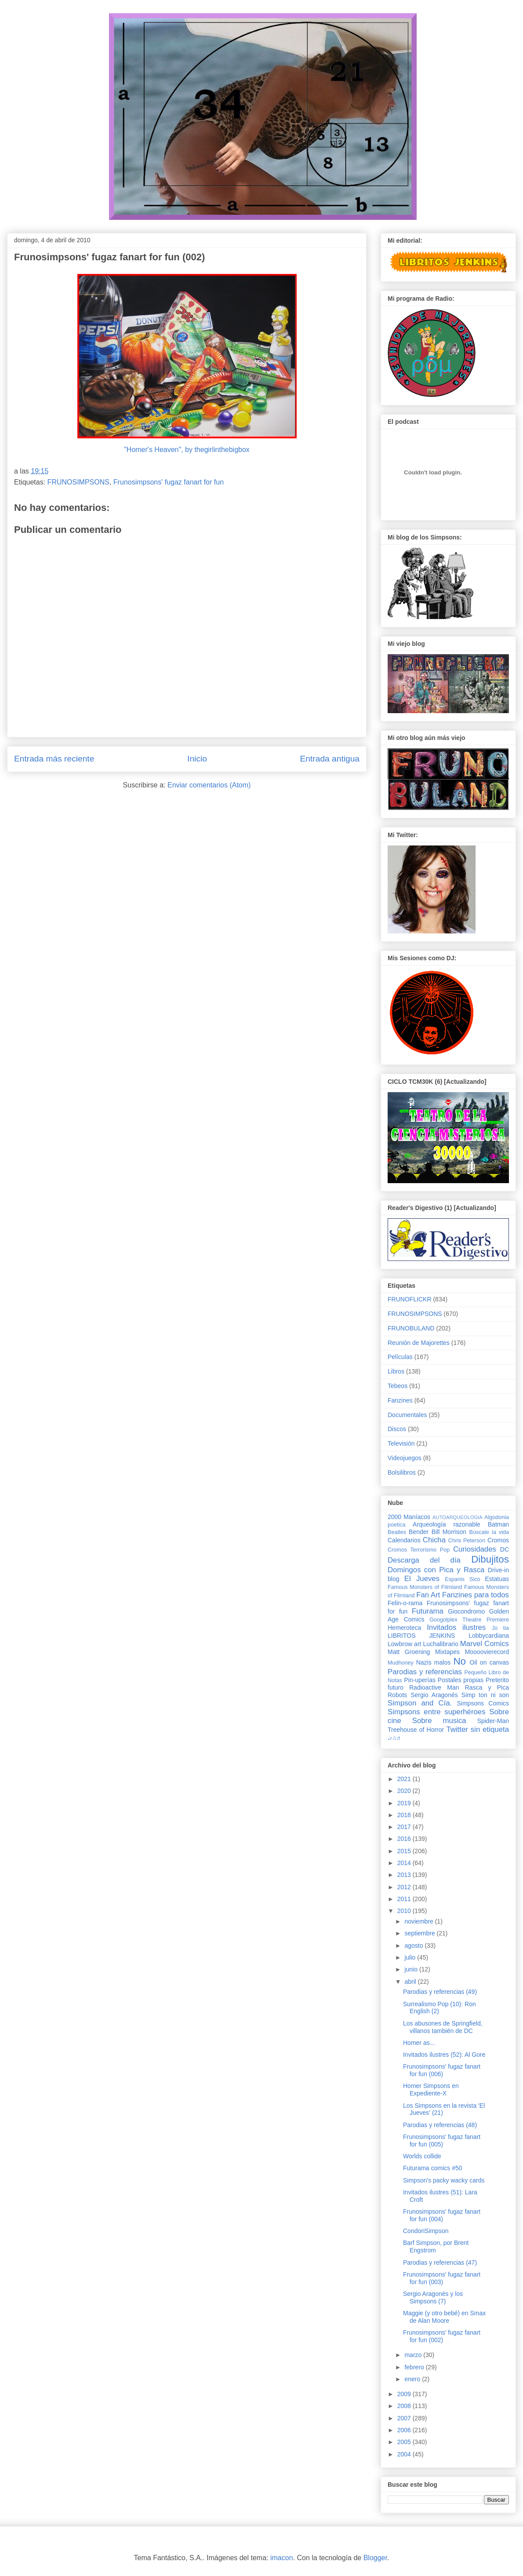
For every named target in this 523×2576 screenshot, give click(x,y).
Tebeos (397, 1385)
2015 (405, 1851)
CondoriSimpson (426, 2230)
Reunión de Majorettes (419, 1342)
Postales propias (460, 1679)
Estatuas (497, 1578)
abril (411, 1981)
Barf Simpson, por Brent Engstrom (436, 2246)
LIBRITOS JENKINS (421, 1635)
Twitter (457, 1729)
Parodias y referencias (425, 1672)
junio (411, 1969)
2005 (405, 2441)
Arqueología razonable (446, 1524)
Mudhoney (401, 1663)
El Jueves (421, 1578)
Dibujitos (490, 1559)
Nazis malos (433, 1662)
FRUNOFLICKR (410, 1299)
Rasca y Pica (487, 1687)
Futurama (427, 1611)
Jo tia (500, 1628)
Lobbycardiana (489, 1635)
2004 (405, 2454)
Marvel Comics (484, 1644)
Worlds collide (422, 2156)
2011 (405, 1898)
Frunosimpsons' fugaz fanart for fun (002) (441, 2336)
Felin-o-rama (405, 1603)
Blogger (375, 2557)
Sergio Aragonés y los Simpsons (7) (433, 2297)
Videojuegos (404, 1457)
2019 (405, 1803)
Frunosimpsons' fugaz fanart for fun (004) (441, 2215)
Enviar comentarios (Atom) (209, 785)
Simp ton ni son (485, 1694)
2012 (405, 1887)
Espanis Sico (462, 1579)
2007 (405, 2418)
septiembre (420, 1933)
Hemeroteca (404, 1627)
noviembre (419, 1921)
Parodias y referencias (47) (440, 2262)
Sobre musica (439, 1720)
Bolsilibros (402, 1472)
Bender (419, 1531)
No (459, 1661)
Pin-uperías (420, 1679)
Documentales (407, 1414)
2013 (405, 1874)
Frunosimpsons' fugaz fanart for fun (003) (441, 2278)
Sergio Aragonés (434, 1694)
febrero (414, 2367)
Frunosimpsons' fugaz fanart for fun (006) (441, 2070)
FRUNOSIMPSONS (78, 482)
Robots (397, 1694)
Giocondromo (466, 1611)
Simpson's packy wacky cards (444, 2180)
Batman (498, 1524)
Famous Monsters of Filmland (425, 1587)
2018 (405, 1814)
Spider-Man (493, 1720)
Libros (396, 1371)
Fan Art (428, 1595)
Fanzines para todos (475, 1595)
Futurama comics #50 (432, 2168)
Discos (397, 1428)
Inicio (197, 758)
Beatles (397, 1532)
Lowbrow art (404, 1643)
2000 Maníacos (409, 1516)
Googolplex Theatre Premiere (469, 1620)
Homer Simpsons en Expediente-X (431, 2089)
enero (413, 2379)
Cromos (498, 1540)
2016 (405, 1838)
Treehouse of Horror (416, 1729)
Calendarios (404, 1540)
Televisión (401, 1443)
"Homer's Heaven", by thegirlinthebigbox (187, 449)
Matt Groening (409, 1651)
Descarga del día (424, 1560)
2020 (405, 1790)
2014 (405, 1862)
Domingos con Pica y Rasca (436, 1570)
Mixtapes (447, 1651)
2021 (405, 1778)
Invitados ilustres (456, 1627)
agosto (414, 1945)
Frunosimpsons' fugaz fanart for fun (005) (441, 2140)
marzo (413, 2354)
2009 (405, 2393)
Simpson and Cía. (420, 1703)
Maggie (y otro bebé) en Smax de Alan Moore (444, 2317)
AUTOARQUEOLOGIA (457, 1517)
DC (504, 1549)
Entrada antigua (330, 758)
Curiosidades (474, 1549)
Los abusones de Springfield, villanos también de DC (443, 2027)
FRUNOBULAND (411, 1328)
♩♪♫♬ (394, 1738)
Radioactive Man (434, 1687)
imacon (281, 2557)
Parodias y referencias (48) (440, 2124)
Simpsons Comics (483, 1703)
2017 (405, 1826)
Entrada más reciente (54, 758)
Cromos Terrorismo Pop (419, 1550)
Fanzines (400, 1400)
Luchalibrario (440, 1643)
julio (410, 1957)
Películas (400, 1356)
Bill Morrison (449, 1531)
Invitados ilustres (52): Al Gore (444, 2054)
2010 (405, 1910)
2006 (405, 2430)
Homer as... (419, 2042)
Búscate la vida (489, 1532)
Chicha (434, 1540)
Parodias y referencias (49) (440, 1991)
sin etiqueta (490, 1729)
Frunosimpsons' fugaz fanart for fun (168, 482)
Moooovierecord (487, 1651)
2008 (405, 2405)
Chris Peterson (466, 1541)
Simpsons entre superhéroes (437, 1712)
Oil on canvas (489, 1662)
